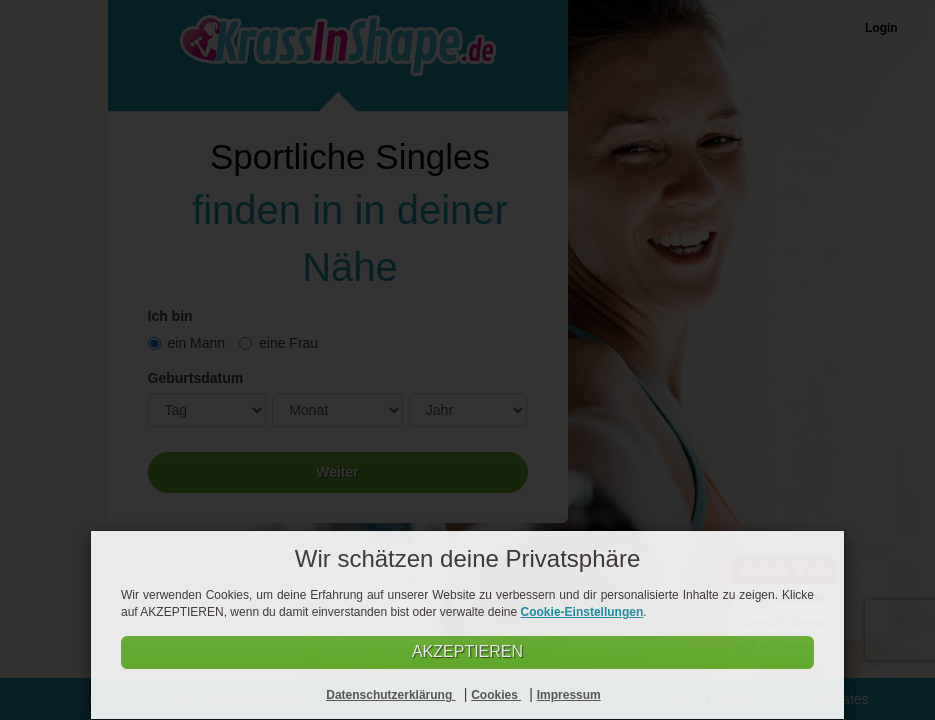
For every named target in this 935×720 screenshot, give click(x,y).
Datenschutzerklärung (390, 695)
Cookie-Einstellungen (582, 612)
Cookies (496, 695)
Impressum (569, 695)
